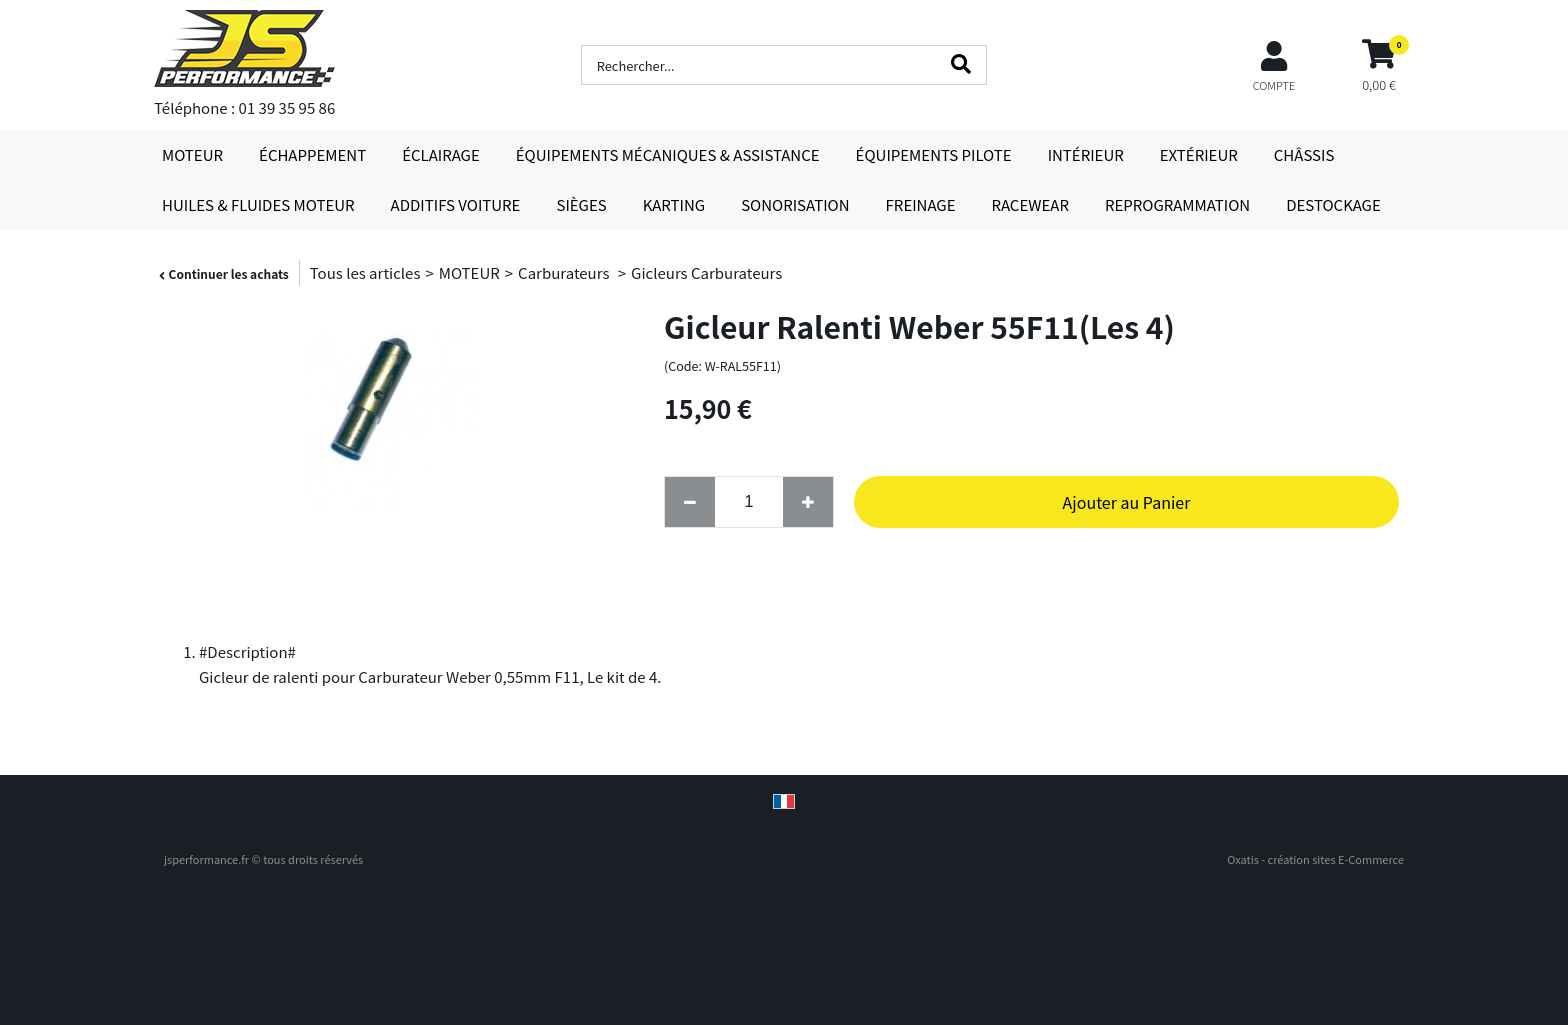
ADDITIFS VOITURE (456, 204)
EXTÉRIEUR (1199, 154)
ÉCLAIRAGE (441, 154)
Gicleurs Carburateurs (706, 272)
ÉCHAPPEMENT (312, 154)
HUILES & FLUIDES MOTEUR (258, 204)
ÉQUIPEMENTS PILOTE (934, 154)
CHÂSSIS (1304, 154)
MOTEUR (192, 154)
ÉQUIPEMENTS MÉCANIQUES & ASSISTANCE (668, 154)
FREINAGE (921, 204)
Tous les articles (365, 272)
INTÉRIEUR (1086, 154)
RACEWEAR (1030, 204)
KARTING (674, 204)
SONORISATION (795, 204)
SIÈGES (581, 204)
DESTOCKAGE (1333, 204)
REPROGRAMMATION (1177, 204)
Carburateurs (565, 272)
